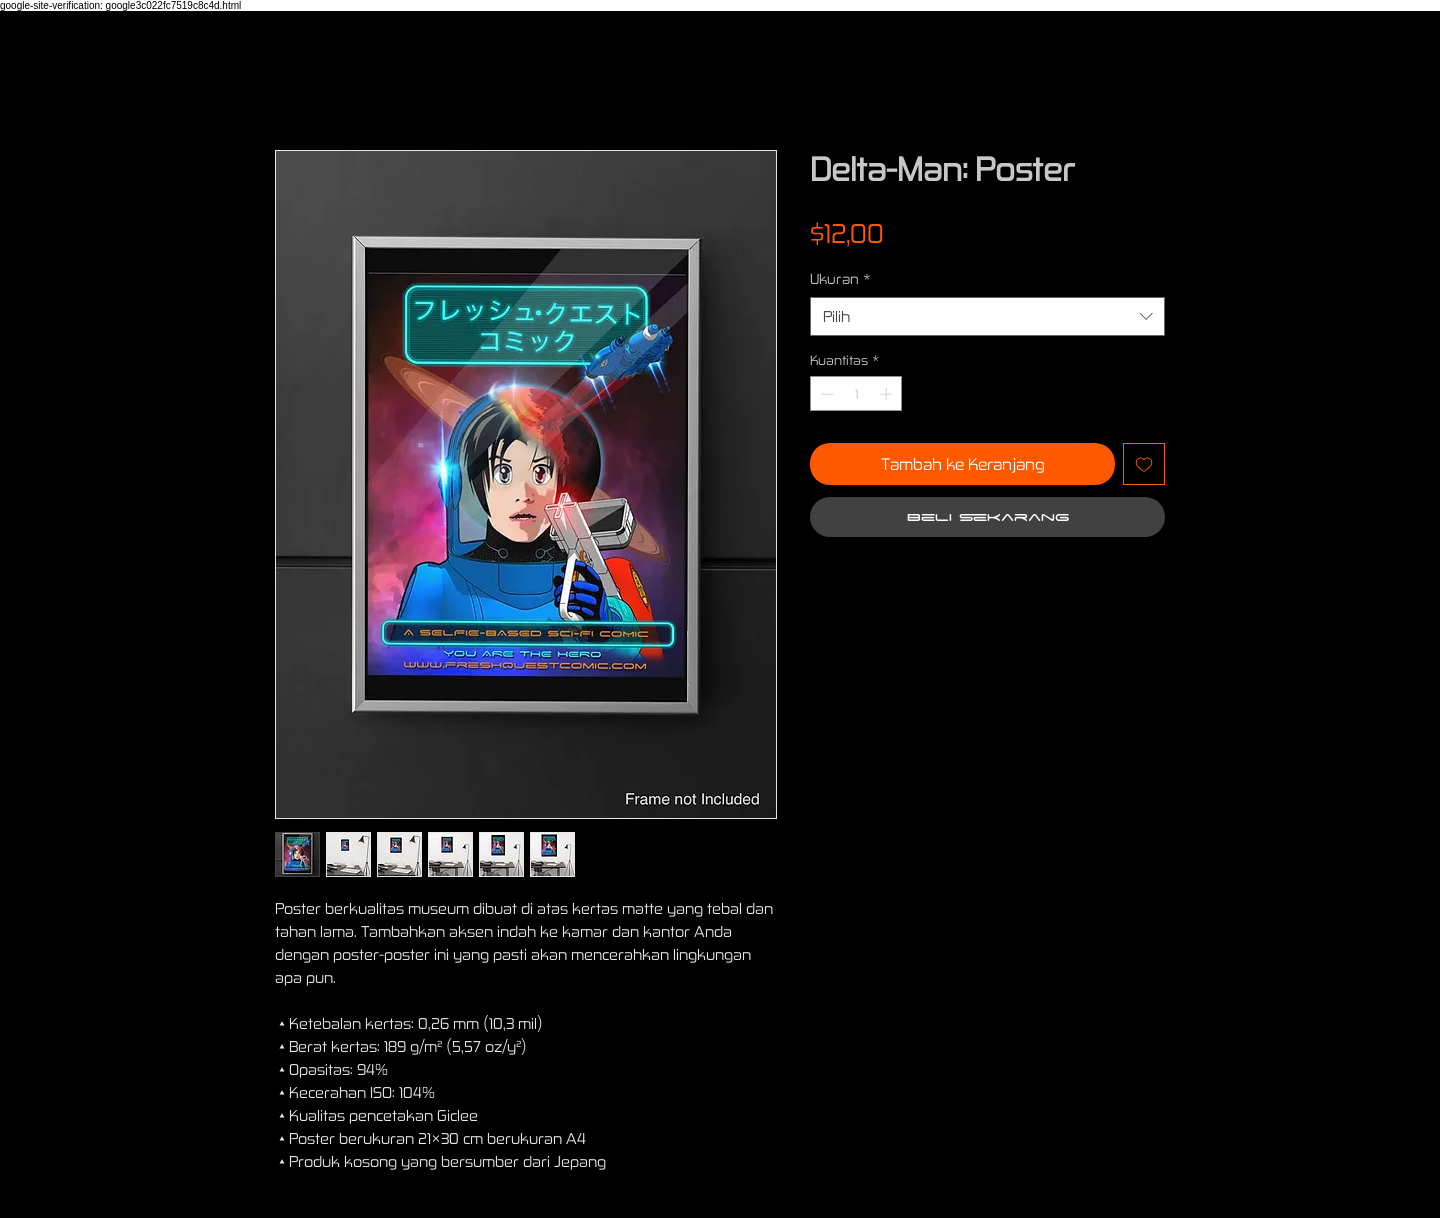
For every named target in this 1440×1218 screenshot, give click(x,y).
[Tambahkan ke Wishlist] (1144, 464)
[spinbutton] (856, 394)
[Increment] (888, 394)
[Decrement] (825, 394)
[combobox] (987, 316)
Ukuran (840, 278)
